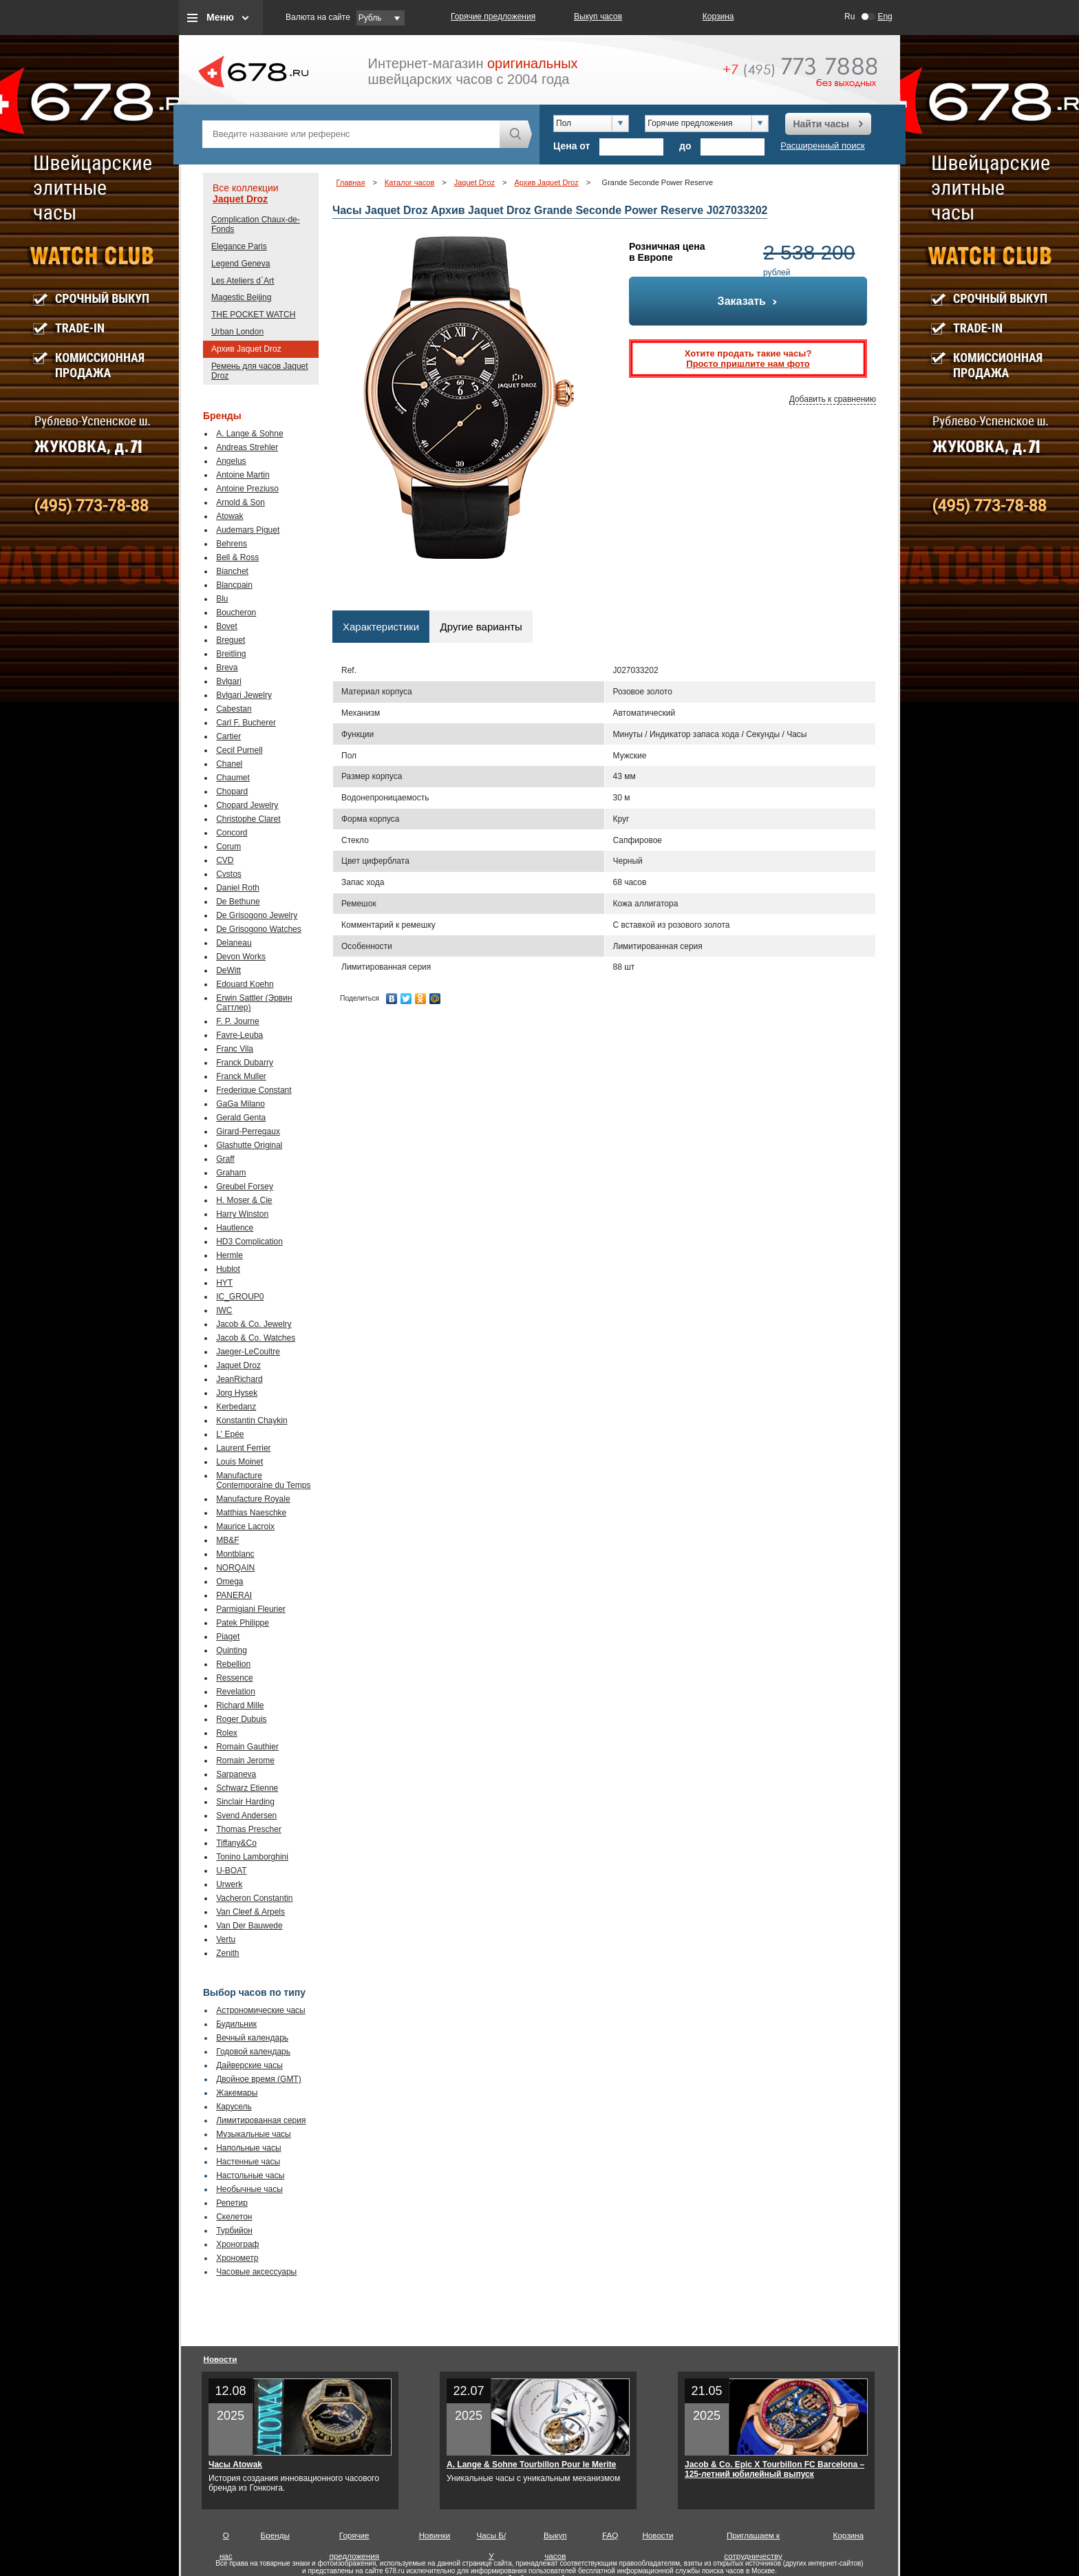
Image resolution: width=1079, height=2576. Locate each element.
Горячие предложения (493, 16)
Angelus (231, 461)
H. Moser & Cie (244, 1200)
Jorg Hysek (236, 1393)
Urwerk (229, 1884)
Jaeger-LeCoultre (248, 1351)
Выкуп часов (598, 16)
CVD (224, 860)
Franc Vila (234, 1049)
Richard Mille (240, 1705)
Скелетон (234, 2217)
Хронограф (237, 2244)
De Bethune (237, 901)
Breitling (231, 654)
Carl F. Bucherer (246, 722)
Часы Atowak (235, 2464)
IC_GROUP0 (240, 1296)
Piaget (227, 1636)
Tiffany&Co (236, 1843)
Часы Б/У (491, 2538)
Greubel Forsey (244, 1186)
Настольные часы (250, 2175)
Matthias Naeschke (251, 1513)
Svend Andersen (246, 1815)
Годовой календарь (253, 2051)
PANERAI (234, 1595)
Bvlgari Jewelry (244, 695)
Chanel (229, 764)
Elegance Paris (239, 246)
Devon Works (241, 956)
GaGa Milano (240, 1104)
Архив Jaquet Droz (246, 349)
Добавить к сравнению (832, 399)
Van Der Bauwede (249, 1925)
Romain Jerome (245, 1760)
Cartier (228, 736)
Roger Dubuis (241, 1719)
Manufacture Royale (253, 1499)
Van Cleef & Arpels (250, 1912)
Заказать (748, 301)
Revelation (235, 1691)
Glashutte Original (249, 1145)
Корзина (718, 16)
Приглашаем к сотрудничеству (753, 2538)
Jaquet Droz (240, 198)
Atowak (229, 516)
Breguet (230, 640)
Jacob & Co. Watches (255, 1338)
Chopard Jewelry (247, 805)
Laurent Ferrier (243, 1448)
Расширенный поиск (822, 145)
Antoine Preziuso (247, 488)
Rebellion (233, 1664)
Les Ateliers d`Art (242, 281)
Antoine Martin (242, 475)
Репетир (232, 2203)
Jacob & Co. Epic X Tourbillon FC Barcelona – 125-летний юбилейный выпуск (774, 2469)
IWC (224, 1310)
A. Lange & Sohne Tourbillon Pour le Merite (531, 2464)
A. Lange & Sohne (249, 433)
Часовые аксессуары (256, 2272)
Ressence (234, 1678)
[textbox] (351, 134)
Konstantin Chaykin (251, 1420)
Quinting (231, 1650)
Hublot (228, 1269)
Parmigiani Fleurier (251, 1609)
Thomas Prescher (248, 1829)
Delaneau (233, 943)
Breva (226, 667)
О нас (226, 2538)
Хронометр (237, 2258)
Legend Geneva (240, 263)
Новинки (435, 2535)
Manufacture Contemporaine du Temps (263, 1480)
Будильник (236, 2024)
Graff (225, 1159)
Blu (222, 599)
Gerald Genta (241, 1117)
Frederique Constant (253, 1090)
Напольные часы (248, 2148)
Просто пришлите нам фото (747, 364)
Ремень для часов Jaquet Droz (259, 371)
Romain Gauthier (247, 1747)
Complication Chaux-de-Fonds (255, 224)
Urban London (237, 332)
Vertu (225, 1939)
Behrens (231, 544)
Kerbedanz (236, 1407)
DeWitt (228, 970)
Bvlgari (229, 681)
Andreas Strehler (247, 447)
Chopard (232, 791)
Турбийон (234, 2230)
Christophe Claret (248, 819)
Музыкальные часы (253, 2134)
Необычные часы (249, 2189)
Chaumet (233, 778)
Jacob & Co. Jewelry (253, 1324)
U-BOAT (231, 1870)
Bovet (226, 626)
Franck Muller (241, 1076)
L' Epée (230, 1434)
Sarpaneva (236, 1774)
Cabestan (233, 709)
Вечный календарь (252, 2038)
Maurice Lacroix (245, 1526)
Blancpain (234, 585)
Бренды (275, 2535)
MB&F (227, 1540)
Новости (220, 2358)
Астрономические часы (261, 2010)
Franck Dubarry (244, 1062)
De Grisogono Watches (258, 929)
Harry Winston (242, 1214)
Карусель (234, 2106)
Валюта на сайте (318, 17)
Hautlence (234, 1228)
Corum (228, 846)
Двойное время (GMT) (258, 2079)
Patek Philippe (242, 1623)
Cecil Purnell (239, 750)
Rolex (226, 1733)
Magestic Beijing (241, 297)
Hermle (229, 1255)
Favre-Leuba (239, 1035)
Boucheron (236, 612)
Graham (231, 1173)
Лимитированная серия (261, 2120)
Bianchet (232, 571)
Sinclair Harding (245, 1802)
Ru (849, 16)
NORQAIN (235, 1568)
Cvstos (229, 874)
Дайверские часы (249, 2065)
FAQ (610, 2535)
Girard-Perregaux (248, 1131)
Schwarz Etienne (247, 1788)
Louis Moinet (239, 1462)
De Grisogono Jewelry (256, 915)
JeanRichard (239, 1379)
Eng (884, 16)
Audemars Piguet (247, 530)
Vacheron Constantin (254, 1898)
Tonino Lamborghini (252, 1857)
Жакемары (236, 2093)
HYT (224, 1283)
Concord (231, 833)
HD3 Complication (249, 1241)
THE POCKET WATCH (253, 314)
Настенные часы (248, 2162)
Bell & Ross (237, 557)
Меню (220, 17)
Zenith (227, 1953)
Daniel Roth (237, 888)
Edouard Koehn (244, 984)
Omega (229, 1581)
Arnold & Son (240, 502)
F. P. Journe (237, 1021)
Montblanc (235, 1554)
